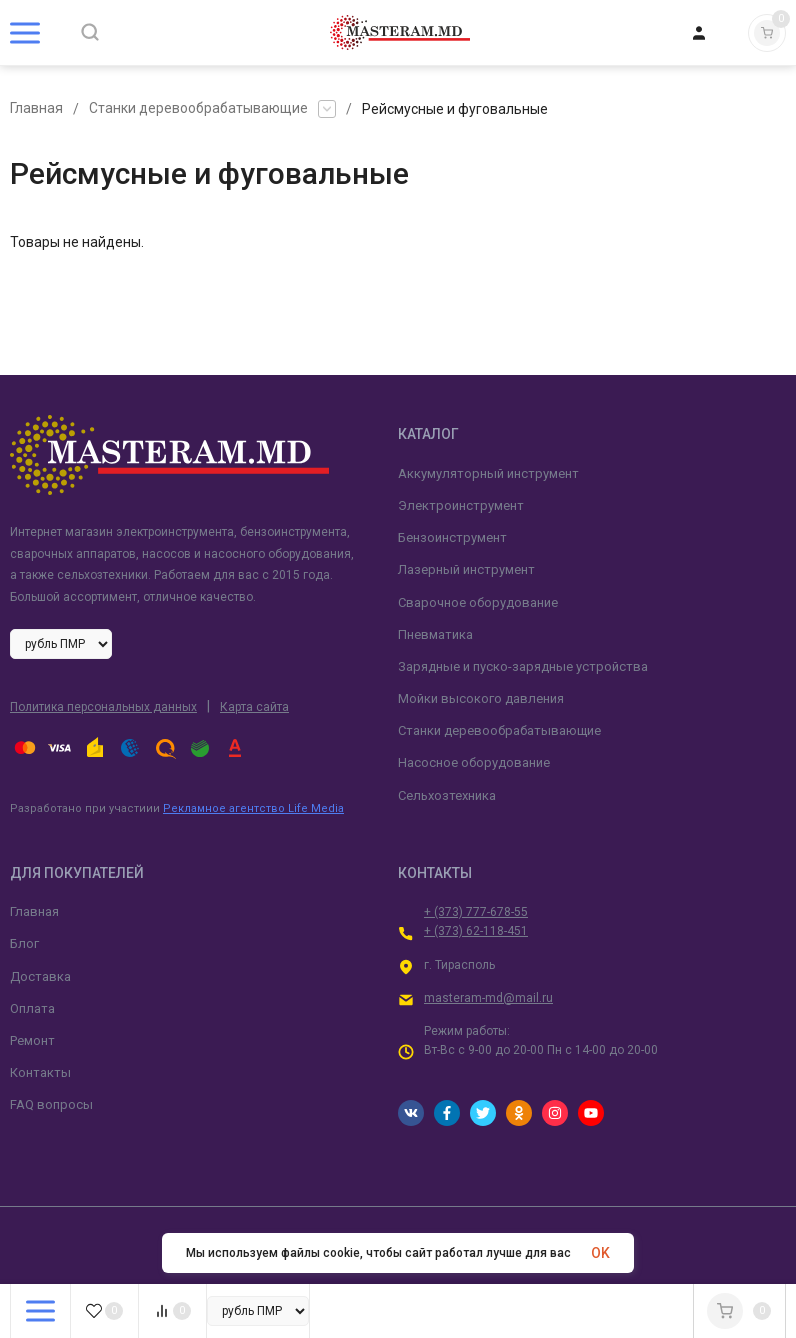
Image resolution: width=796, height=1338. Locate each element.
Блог (24, 943)
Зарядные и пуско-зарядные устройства (523, 666)
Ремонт (32, 1040)
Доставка (40, 976)
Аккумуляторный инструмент (488, 473)
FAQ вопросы (51, 1104)
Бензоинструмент (452, 537)
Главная (36, 109)
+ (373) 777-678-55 (476, 912)
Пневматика (435, 634)
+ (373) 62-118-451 (476, 931)
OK (600, 1253)
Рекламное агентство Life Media (253, 808)
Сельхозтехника (447, 795)
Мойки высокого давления (481, 698)
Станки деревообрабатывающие (198, 109)
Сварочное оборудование (478, 602)
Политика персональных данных (103, 707)
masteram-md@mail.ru (488, 998)
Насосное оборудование (474, 762)
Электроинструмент (461, 505)
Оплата (32, 1008)
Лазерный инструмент (466, 569)
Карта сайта (254, 707)
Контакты (40, 1072)
